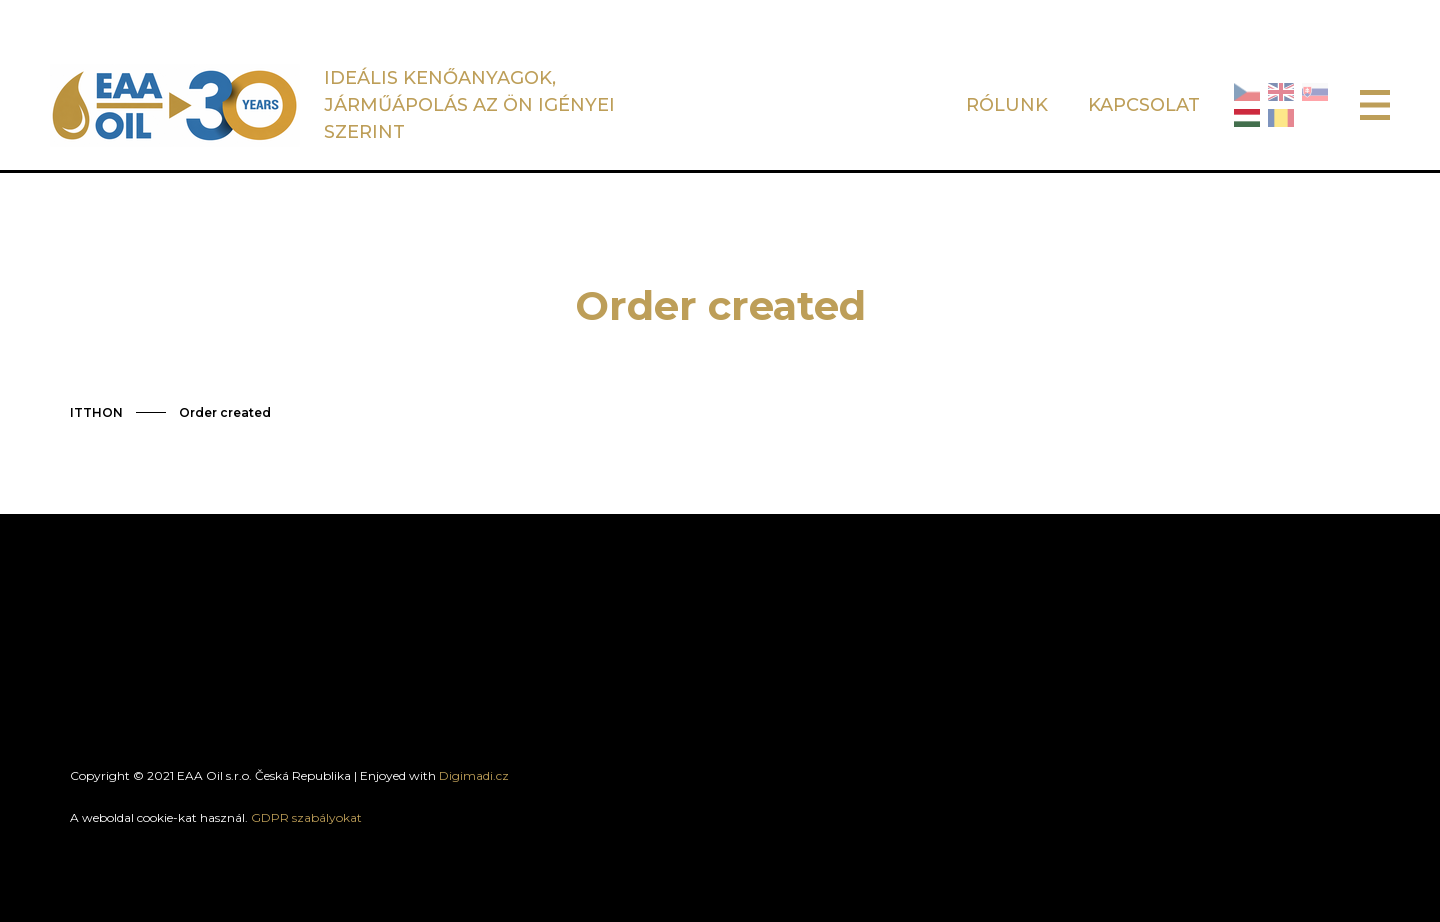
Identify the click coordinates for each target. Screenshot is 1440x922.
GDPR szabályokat (306, 817)
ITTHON (96, 412)
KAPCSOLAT (1144, 105)
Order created (225, 412)
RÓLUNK (1007, 105)
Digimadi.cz (474, 775)
